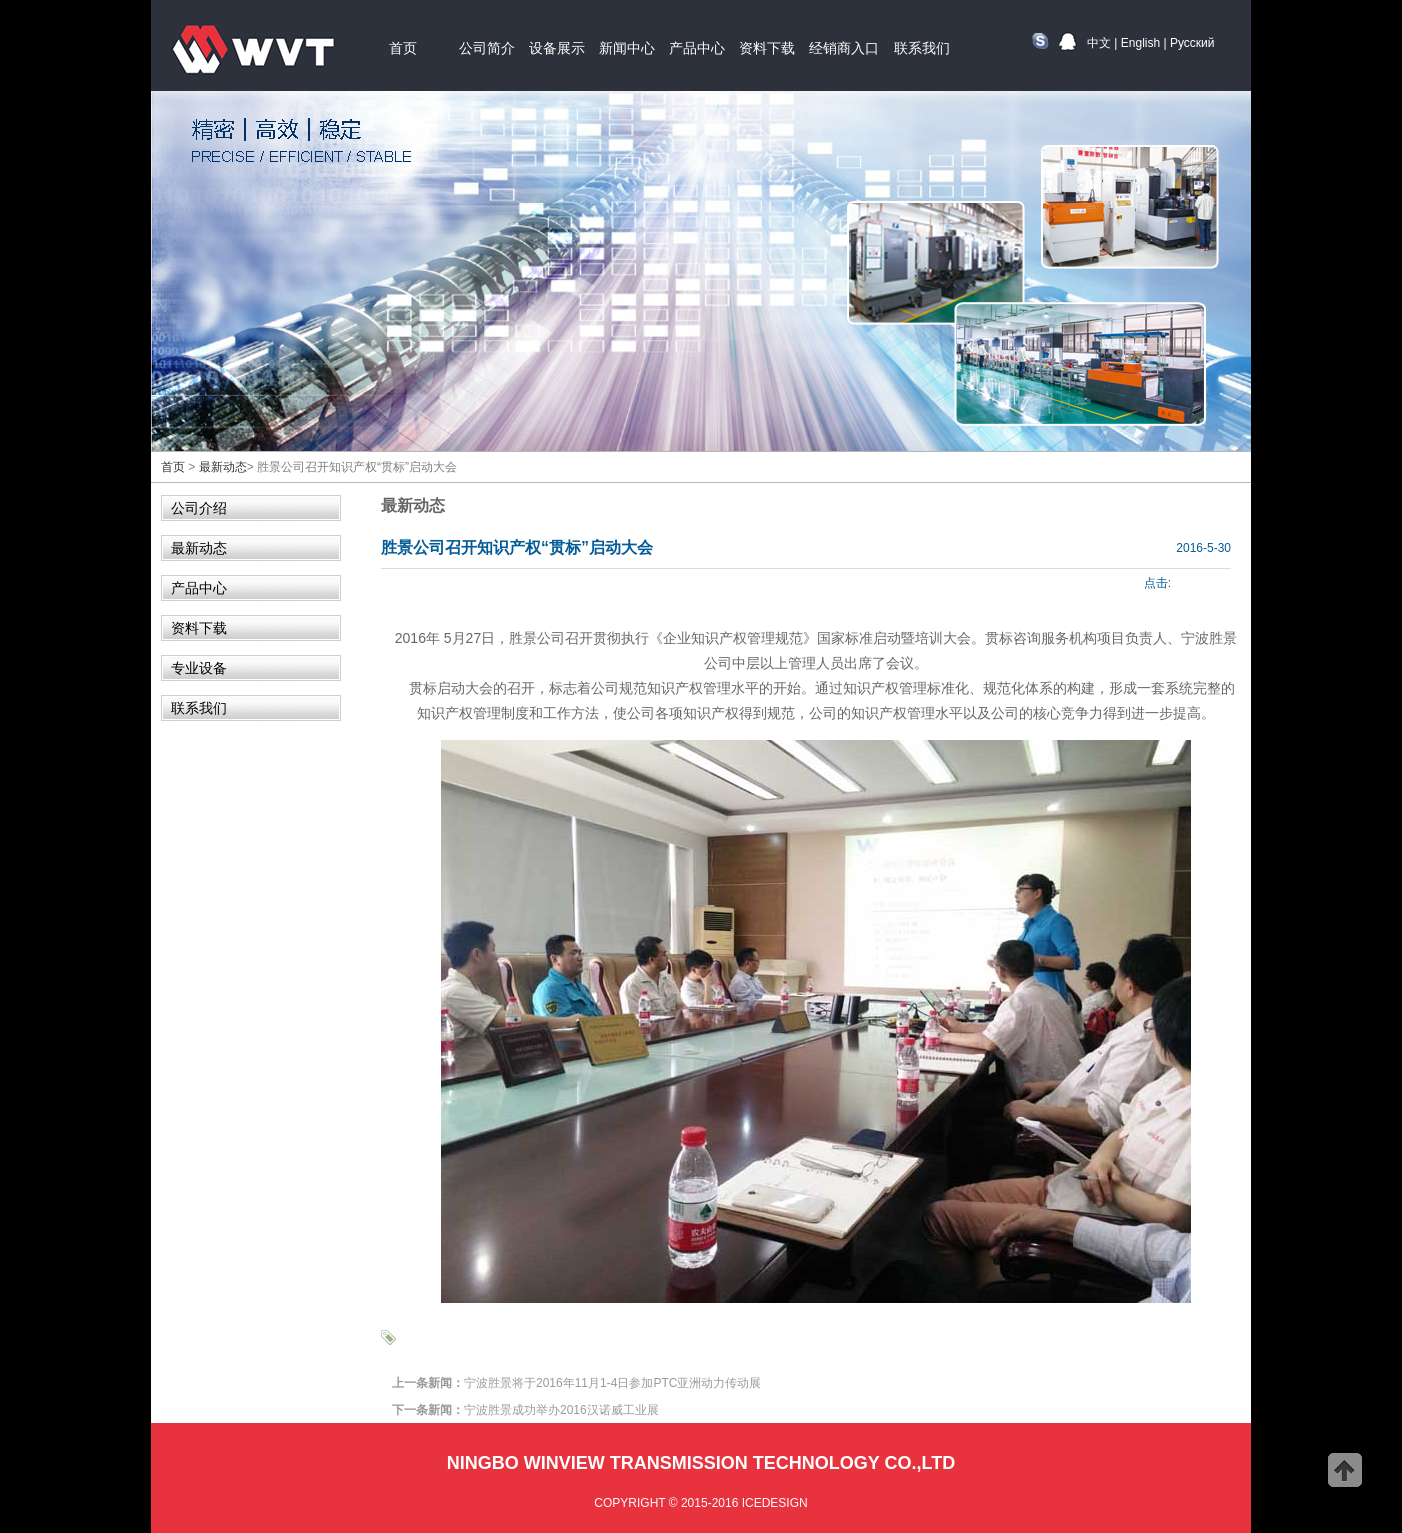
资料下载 (767, 48)
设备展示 (557, 48)
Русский (1192, 43)
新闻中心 (627, 48)
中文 (1099, 43)
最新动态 (223, 467)
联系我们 (922, 48)
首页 (403, 48)
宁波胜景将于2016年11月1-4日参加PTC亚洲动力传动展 (612, 1383)
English (1140, 43)
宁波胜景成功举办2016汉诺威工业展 (561, 1410)
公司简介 (487, 48)
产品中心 (697, 48)
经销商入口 (844, 48)
